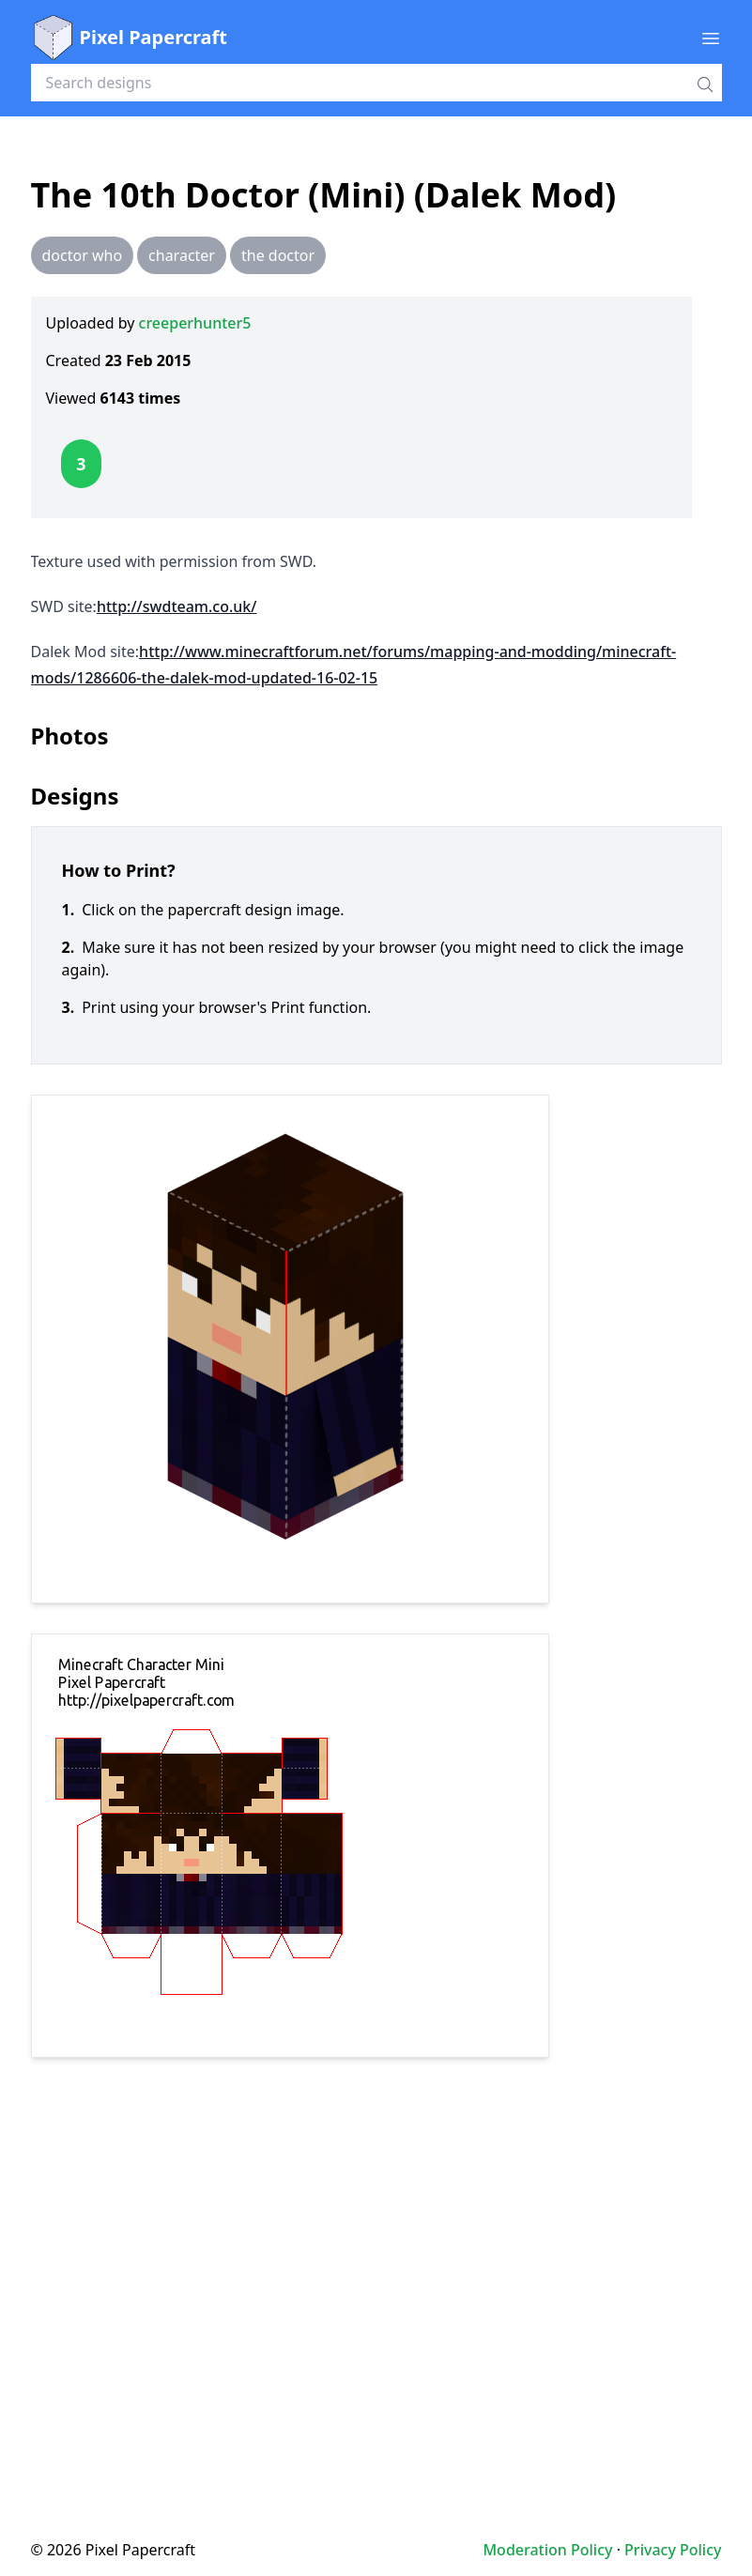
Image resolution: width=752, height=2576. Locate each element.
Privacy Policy (672, 2549)
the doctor (278, 255)
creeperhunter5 (195, 323)
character (181, 255)
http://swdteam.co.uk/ (177, 606)
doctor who (82, 255)
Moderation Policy (547, 2549)
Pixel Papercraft (129, 37)
